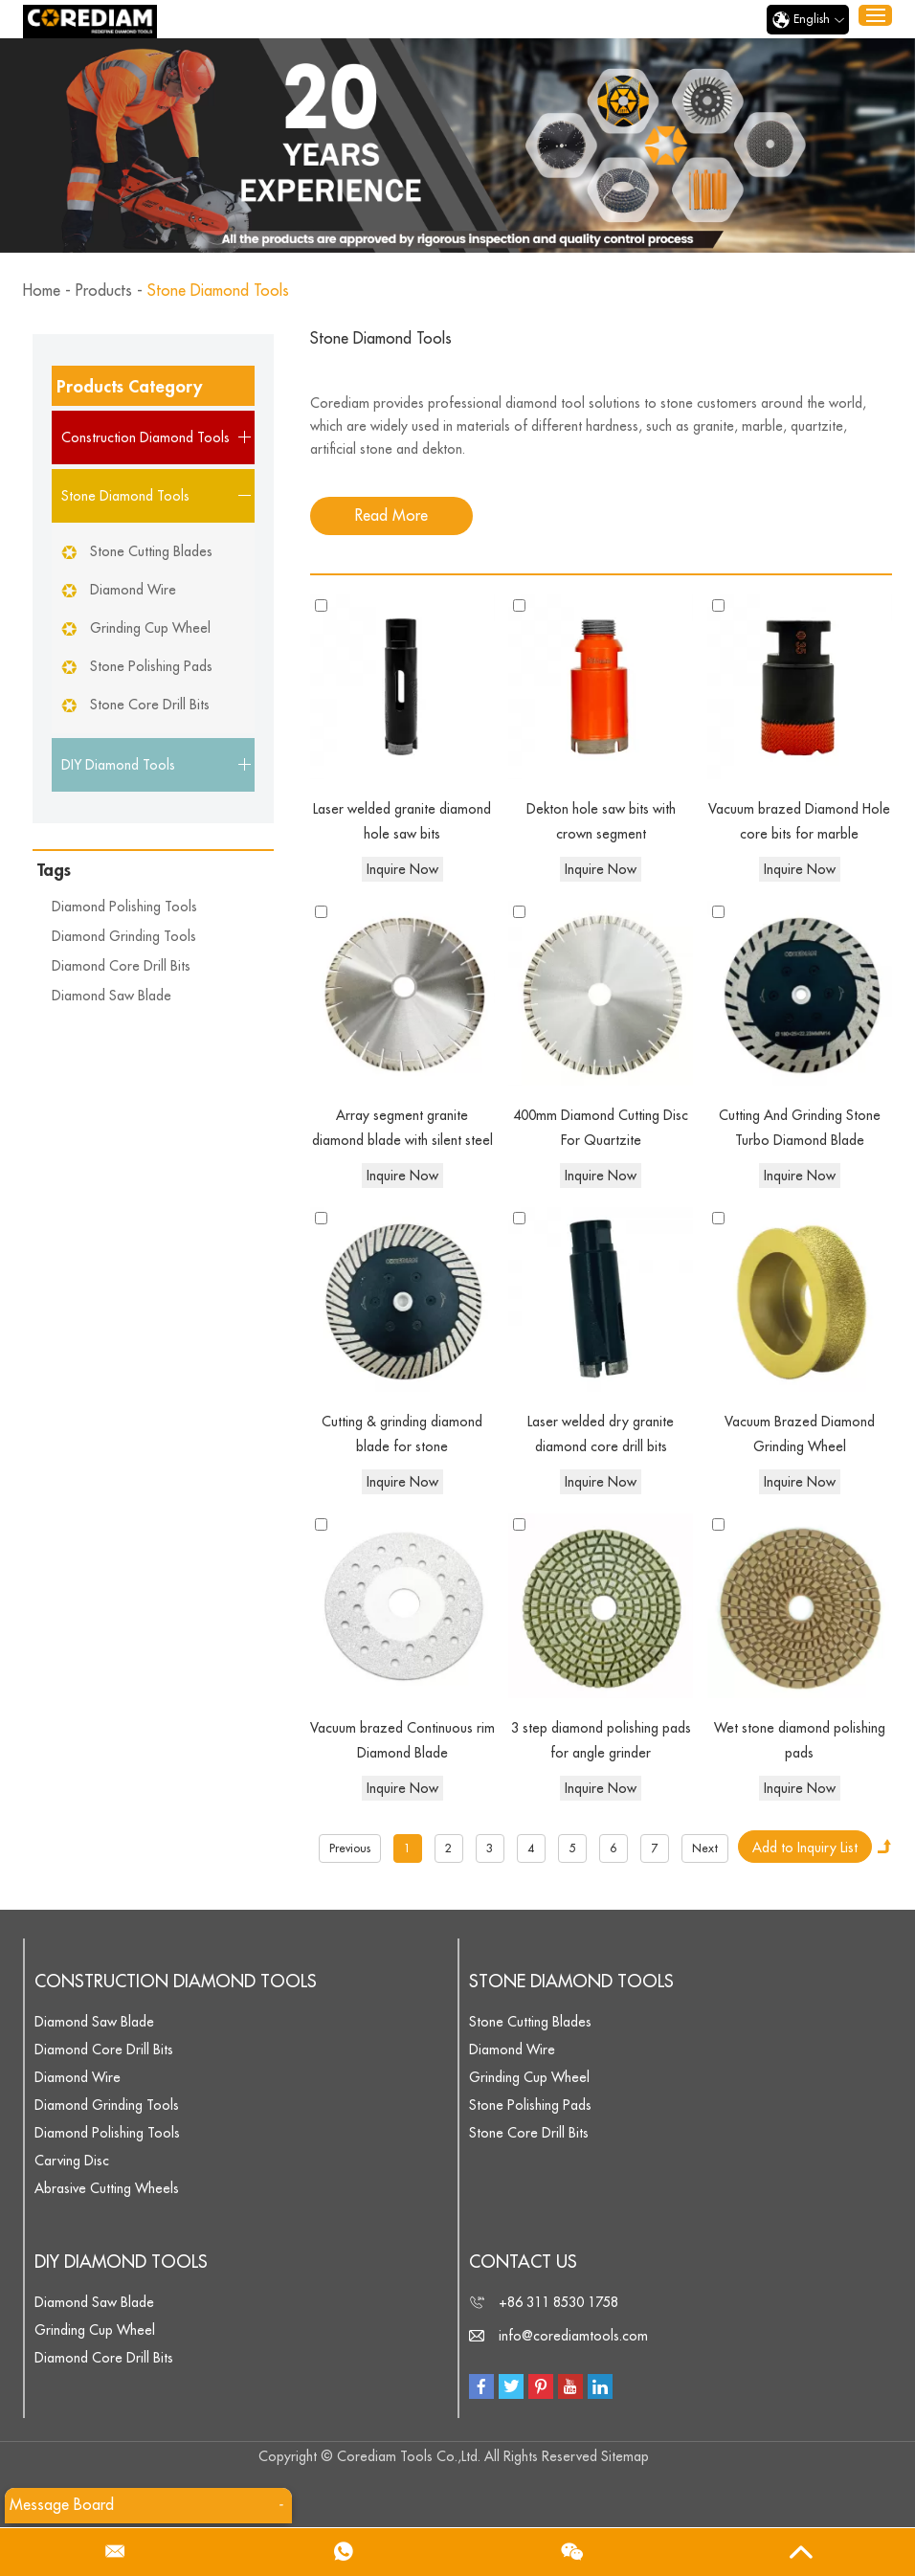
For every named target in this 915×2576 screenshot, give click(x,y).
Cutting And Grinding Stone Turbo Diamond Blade (800, 1128)
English (807, 20)
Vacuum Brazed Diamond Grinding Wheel (800, 1435)
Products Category (129, 386)
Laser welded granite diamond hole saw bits (402, 822)
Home (41, 291)
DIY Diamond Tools (121, 2262)
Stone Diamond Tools (218, 291)
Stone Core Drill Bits (150, 704)
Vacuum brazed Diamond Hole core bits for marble (799, 822)
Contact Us (523, 2262)
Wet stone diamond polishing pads (799, 1741)
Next (705, 1848)
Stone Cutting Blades (151, 551)
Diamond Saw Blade (111, 995)
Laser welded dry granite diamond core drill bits (600, 1435)
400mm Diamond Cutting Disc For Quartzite (600, 1128)
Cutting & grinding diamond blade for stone (402, 1435)
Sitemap (625, 2456)
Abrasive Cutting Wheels (106, 2188)
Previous (349, 1848)
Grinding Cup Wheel (150, 628)
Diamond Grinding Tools (124, 936)
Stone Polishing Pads (151, 666)
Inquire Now (402, 869)
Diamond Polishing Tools (124, 906)
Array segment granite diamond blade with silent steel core (402, 1131)
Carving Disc (71, 2160)
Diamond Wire (133, 589)
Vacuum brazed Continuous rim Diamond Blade (402, 1741)
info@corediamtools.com (573, 2335)
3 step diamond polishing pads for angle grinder (601, 1741)
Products (104, 291)
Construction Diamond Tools (175, 1981)
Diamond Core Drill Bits (121, 966)
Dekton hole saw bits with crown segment (601, 822)
